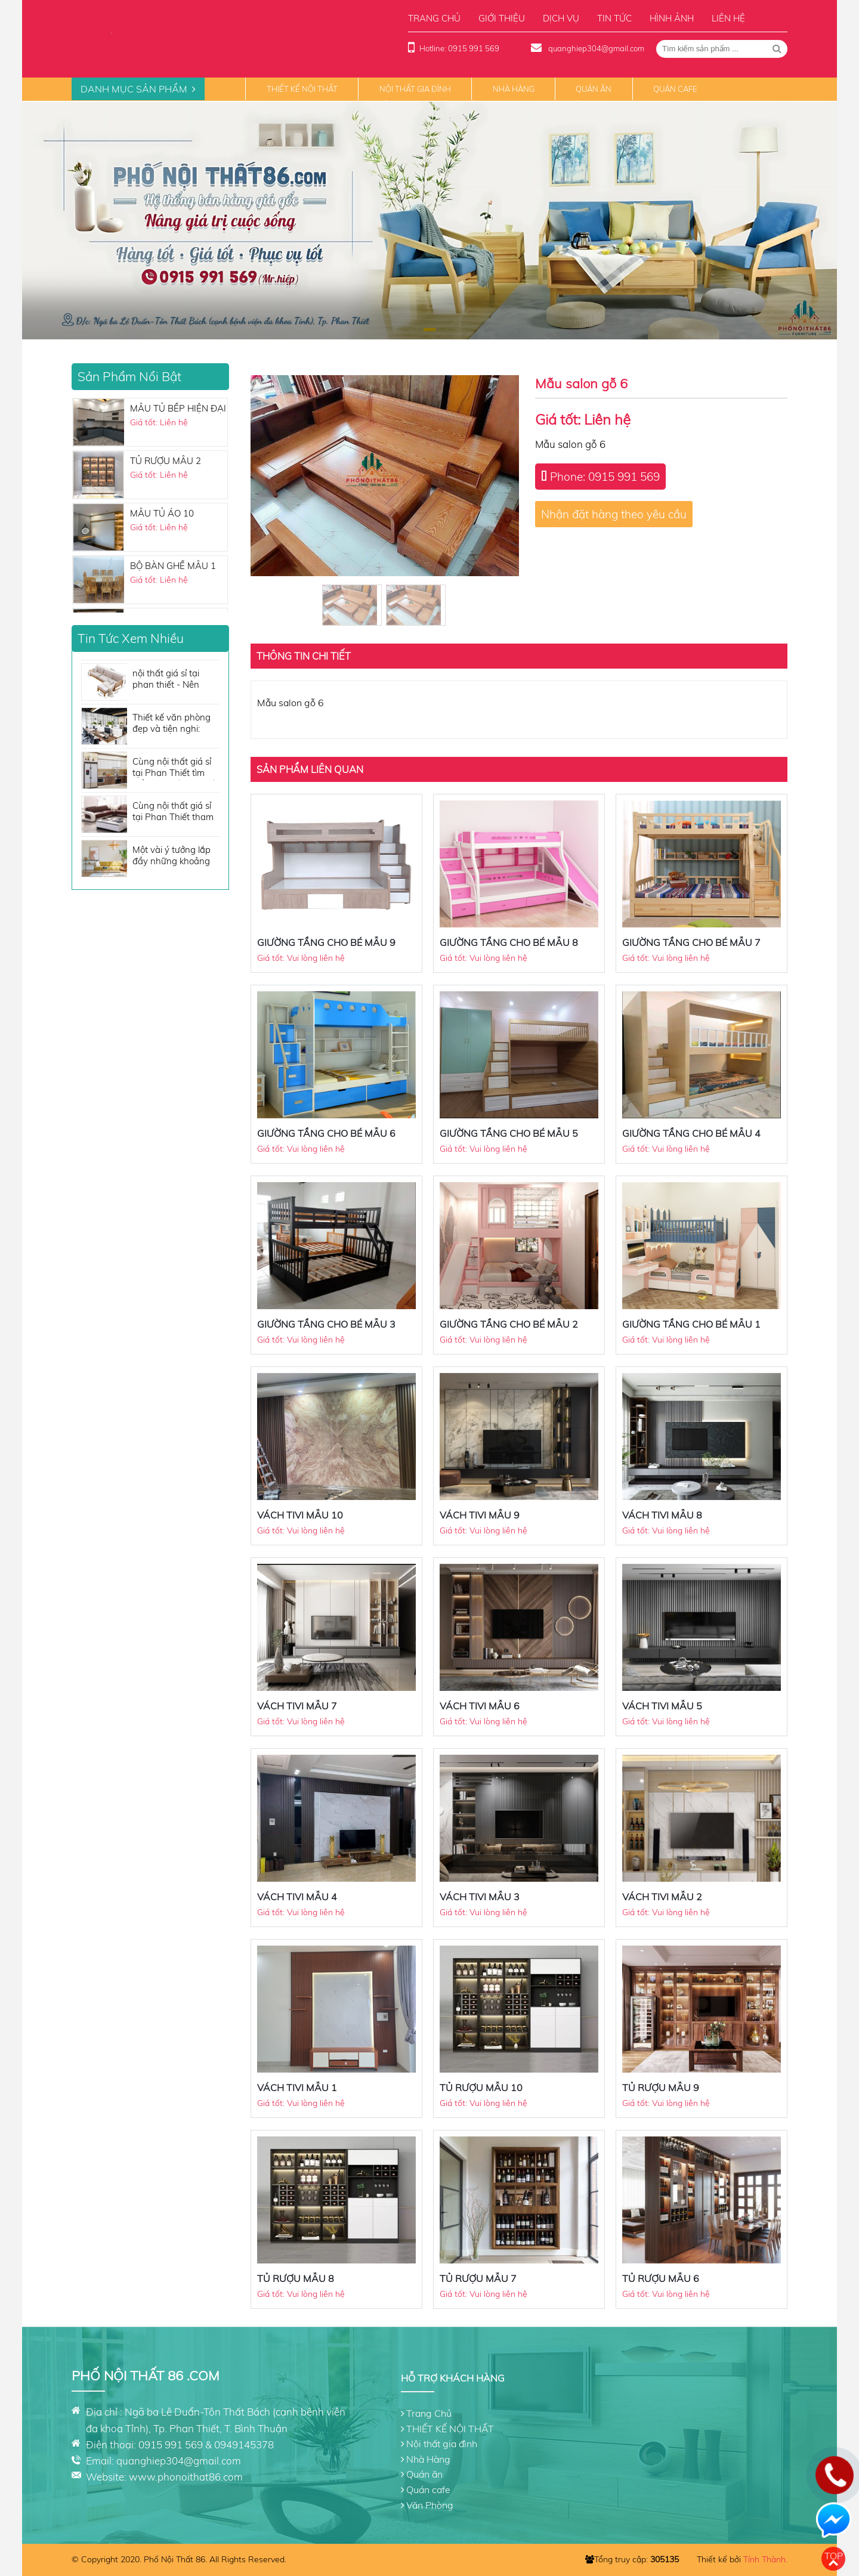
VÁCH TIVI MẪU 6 (480, 1706)
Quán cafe (675, 89)
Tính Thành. (765, 2559)
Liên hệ (728, 18)
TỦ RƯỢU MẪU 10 (481, 2087)
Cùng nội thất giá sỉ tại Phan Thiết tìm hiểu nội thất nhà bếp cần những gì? (176, 768)
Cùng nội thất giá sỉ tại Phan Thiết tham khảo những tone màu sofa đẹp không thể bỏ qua (174, 812)
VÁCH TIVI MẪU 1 (297, 2087)
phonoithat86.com (200, 2476)
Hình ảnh (672, 18)
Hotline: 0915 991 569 (459, 48)
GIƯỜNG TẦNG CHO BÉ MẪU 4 (691, 1133)
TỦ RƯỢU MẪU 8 (295, 2278)
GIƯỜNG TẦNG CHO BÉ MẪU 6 (326, 1133)
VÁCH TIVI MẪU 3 (480, 1897)
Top (833, 2556)
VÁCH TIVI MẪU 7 (297, 1706)
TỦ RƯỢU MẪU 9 (660, 2087)
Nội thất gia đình (415, 89)
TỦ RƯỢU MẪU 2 (165, 460)
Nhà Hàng (513, 89)
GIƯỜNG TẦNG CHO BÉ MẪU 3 (326, 1324)
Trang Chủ (429, 2413)
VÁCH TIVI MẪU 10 (300, 1515)
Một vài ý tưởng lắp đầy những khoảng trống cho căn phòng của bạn (174, 856)
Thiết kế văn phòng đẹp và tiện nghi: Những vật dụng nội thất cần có (173, 724)
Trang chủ (434, 18)
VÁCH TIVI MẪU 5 (662, 1706)
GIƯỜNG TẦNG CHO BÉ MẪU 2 (509, 1324)
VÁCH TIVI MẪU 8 (662, 1515)
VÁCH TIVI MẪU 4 (297, 1897)
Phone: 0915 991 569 (605, 476)
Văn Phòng (429, 2505)
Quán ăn (593, 89)
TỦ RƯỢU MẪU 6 (660, 2278)
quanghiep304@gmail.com (595, 48)
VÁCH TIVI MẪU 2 (662, 1897)
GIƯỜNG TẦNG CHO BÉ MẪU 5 (509, 1133)
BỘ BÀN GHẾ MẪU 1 (173, 565)
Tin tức (614, 18)
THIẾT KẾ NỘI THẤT (302, 89)
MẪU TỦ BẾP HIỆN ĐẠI (178, 408)
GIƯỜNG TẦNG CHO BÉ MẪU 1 (691, 1324)
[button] (429, 329)
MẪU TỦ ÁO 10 (162, 513)
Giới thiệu (501, 18)
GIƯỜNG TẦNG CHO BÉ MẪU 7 (691, 942)
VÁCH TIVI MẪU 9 (480, 1515)
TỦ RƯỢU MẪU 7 (478, 2278)
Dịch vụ (561, 18)
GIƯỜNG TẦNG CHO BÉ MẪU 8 (509, 942)
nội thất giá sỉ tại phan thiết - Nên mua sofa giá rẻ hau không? (173, 679)
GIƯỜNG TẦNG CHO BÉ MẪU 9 (326, 942)
